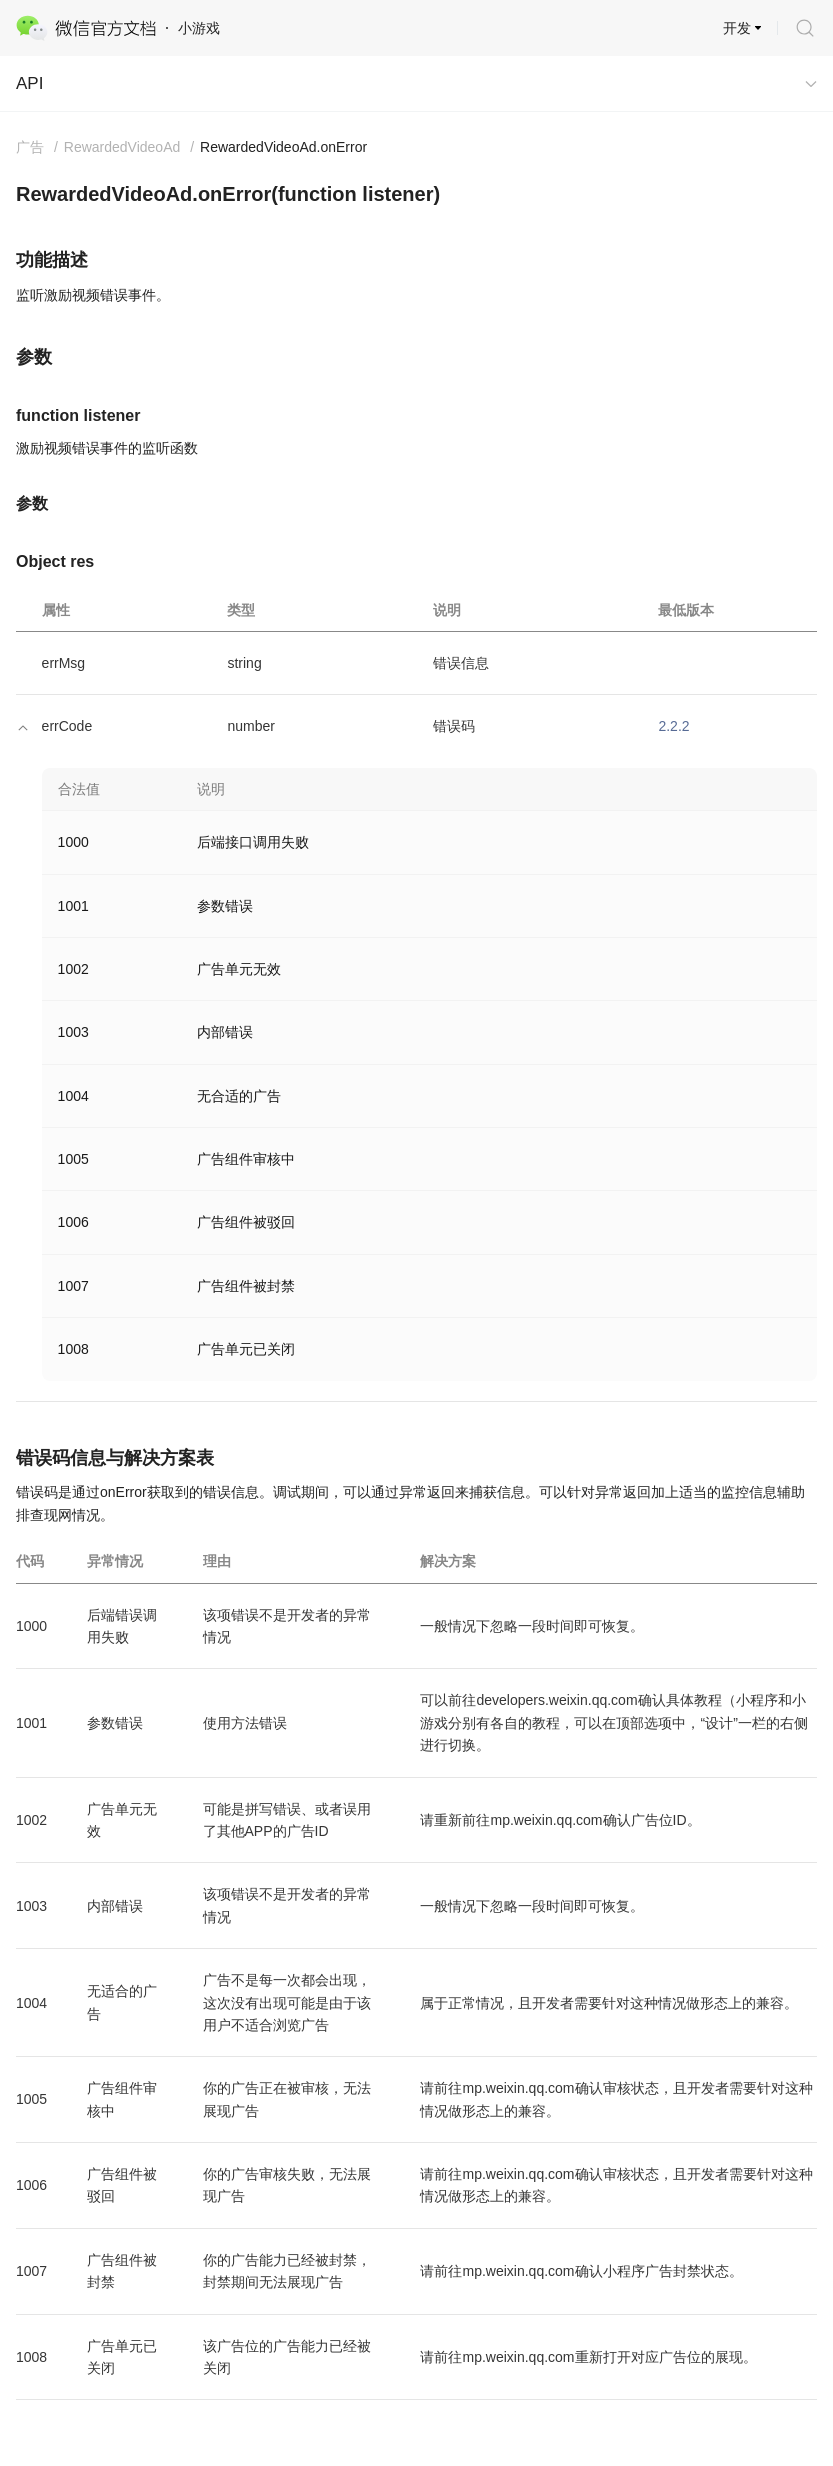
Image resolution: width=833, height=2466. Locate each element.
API (29, 83)
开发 (737, 28)
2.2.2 (673, 726)
